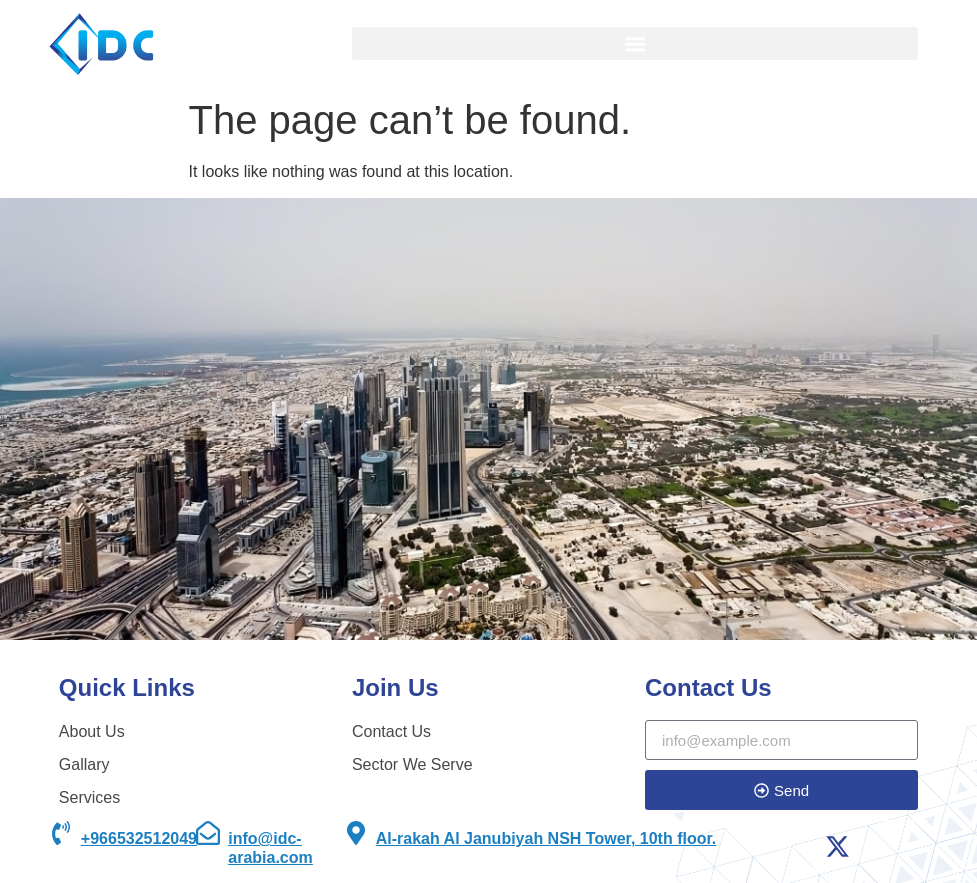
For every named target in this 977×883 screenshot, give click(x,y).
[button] (635, 43)
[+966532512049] (61, 833)
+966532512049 (139, 838)
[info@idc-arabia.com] (208, 833)
